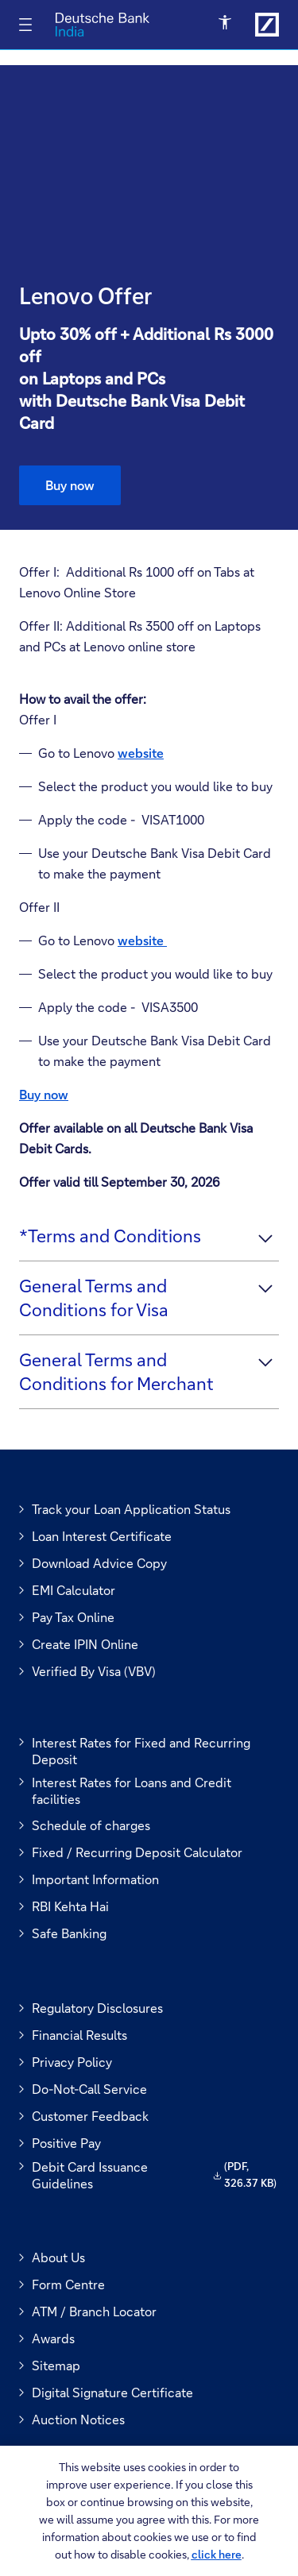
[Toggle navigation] (25, 24)
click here (217, 2554)
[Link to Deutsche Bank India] (267, 25)
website (142, 940)
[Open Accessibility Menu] (226, 23)
